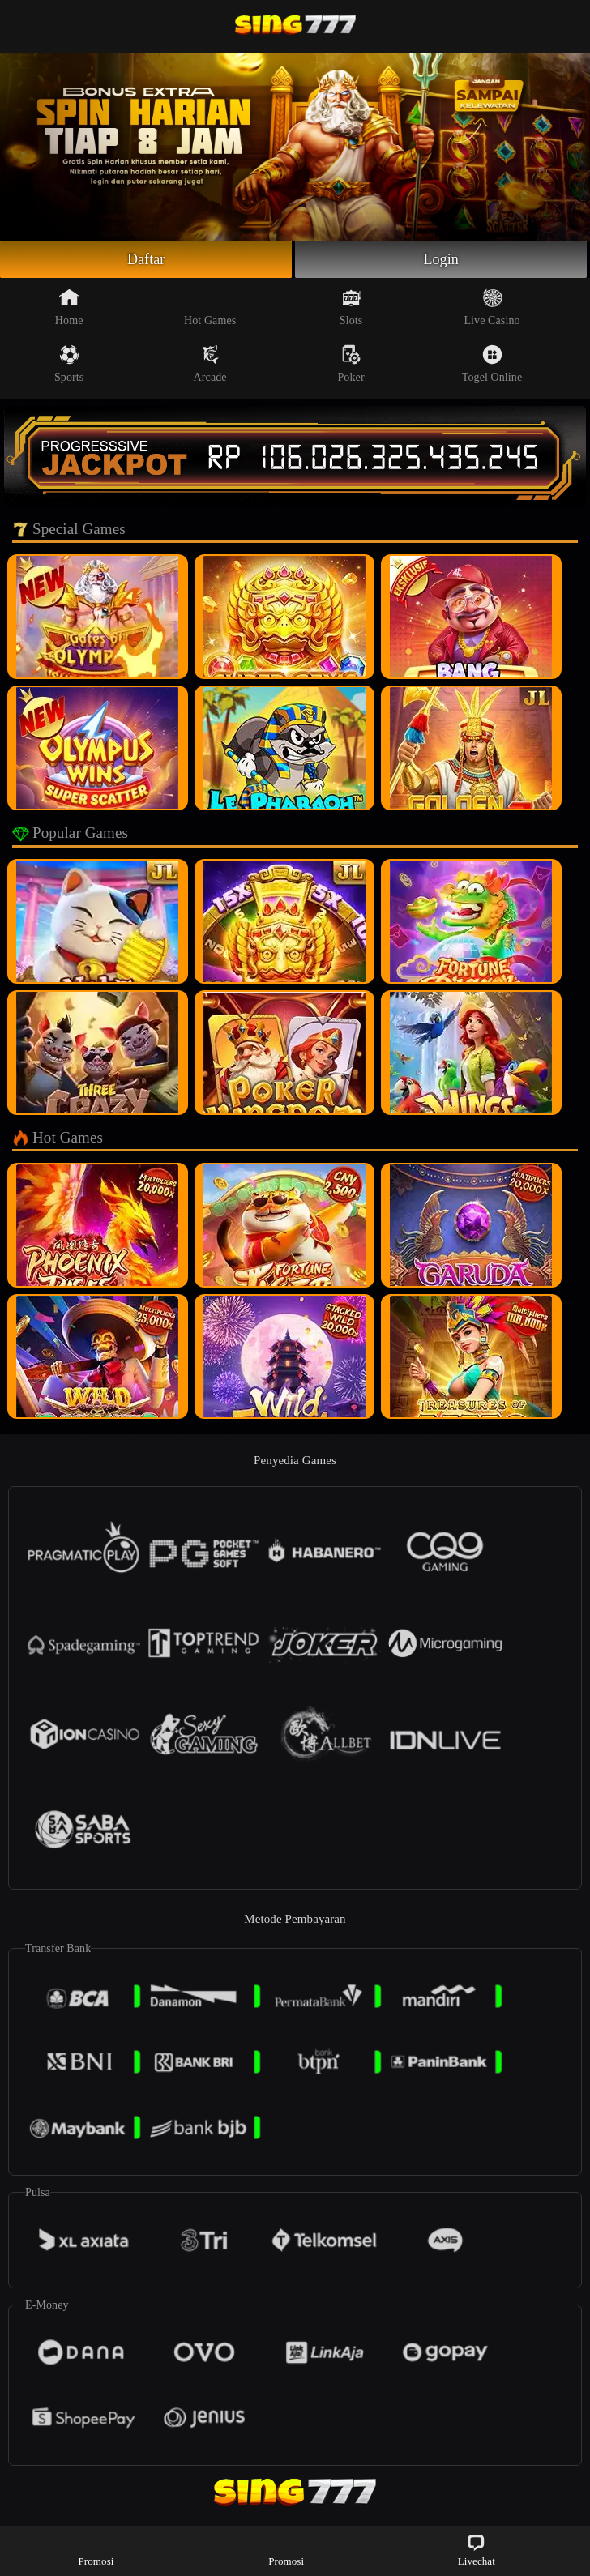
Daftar (146, 259)
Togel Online (492, 363)
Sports (68, 363)
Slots (351, 307)
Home (69, 307)
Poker (350, 363)
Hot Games (210, 307)
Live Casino (491, 307)
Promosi (95, 2549)
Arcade (210, 363)
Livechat (476, 2549)
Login (441, 259)
